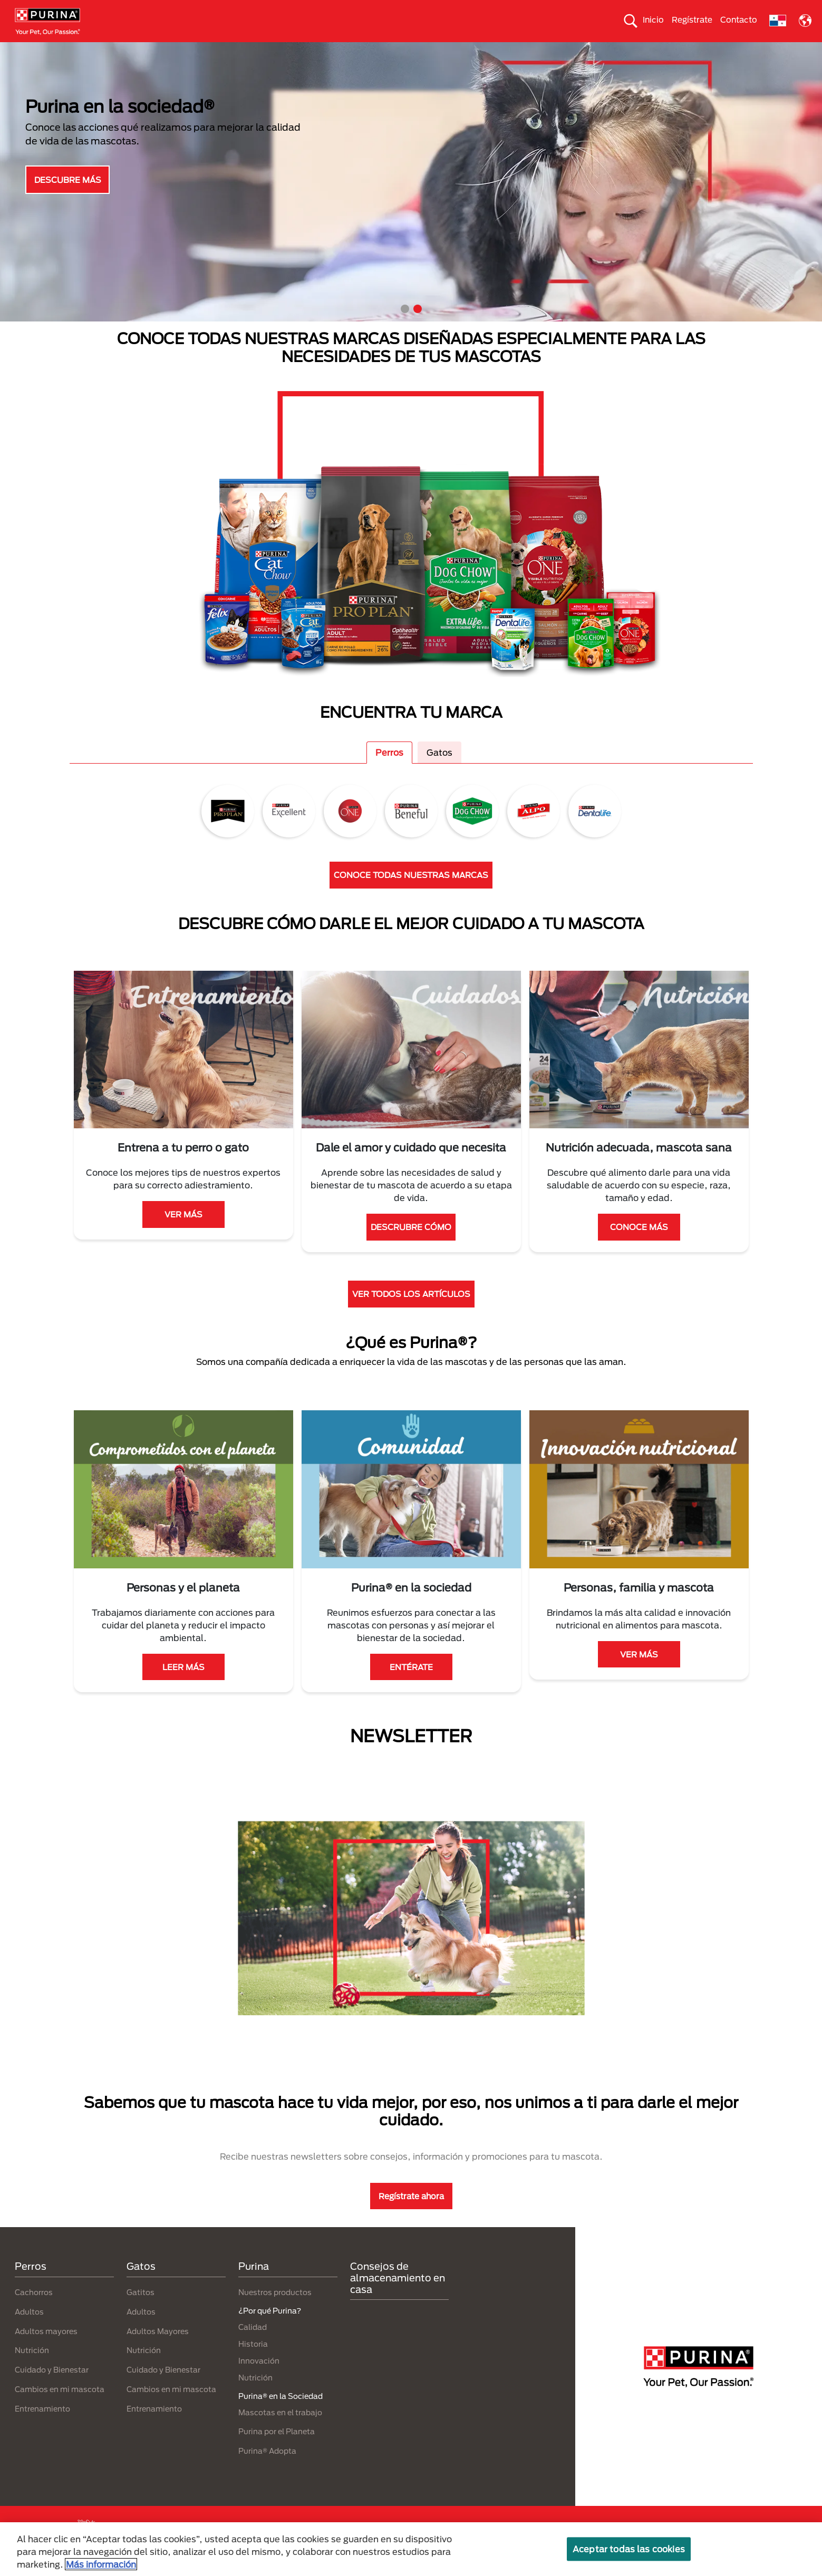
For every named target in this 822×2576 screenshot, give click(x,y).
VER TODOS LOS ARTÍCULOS (411, 1313)
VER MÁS (183, 1233)
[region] (411, 2549)
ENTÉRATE (411, 1685)
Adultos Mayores (158, 2349)
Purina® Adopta (267, 2469)
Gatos (113, 51)
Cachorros (34, 2311)
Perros (54, 51)
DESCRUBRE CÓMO (411, 1246)
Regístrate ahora (411, 2214)
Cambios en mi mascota (59, 2408)
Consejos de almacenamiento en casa (397, 2296)
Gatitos (140, 2311)
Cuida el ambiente (508, 51)
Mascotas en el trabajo (280, 2430)
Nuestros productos (289, 51)
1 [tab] (405, 328)
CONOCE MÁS (639, 1246)
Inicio (653, 19)
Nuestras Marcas (189, 51)
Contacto (738, 19)
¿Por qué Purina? (749, 51)
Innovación (258, 2379)
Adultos (29, 2330)
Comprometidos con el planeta (629, 51)
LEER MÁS (183, 1685)
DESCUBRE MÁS (67, 198)
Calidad (252, 2345)
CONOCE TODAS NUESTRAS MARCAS (411, 894)
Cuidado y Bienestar (52, 2388)
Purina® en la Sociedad (400, 51)
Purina (253, 2285)
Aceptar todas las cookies (629, 2549)
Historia (253, 2362)
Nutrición (32, 2369)
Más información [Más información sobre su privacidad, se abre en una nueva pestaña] (101, 2564)
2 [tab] (417, 328)
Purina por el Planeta (276, 2450)
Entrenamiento (42, 2427)
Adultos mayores (46, 2349)
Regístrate (692, 19)
